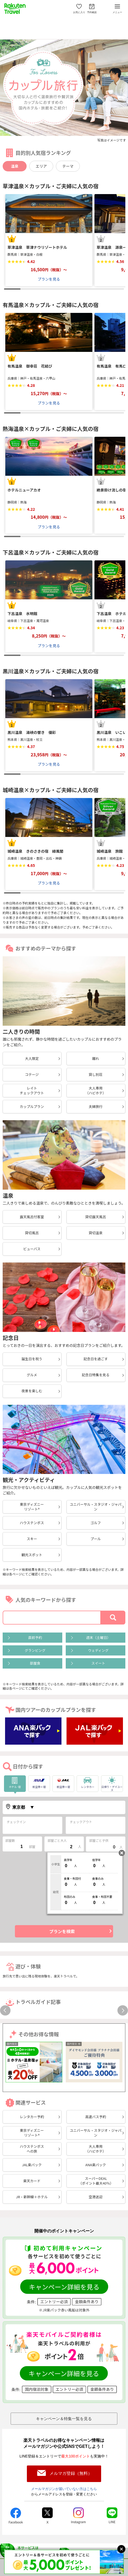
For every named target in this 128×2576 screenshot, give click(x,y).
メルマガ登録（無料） (70, 2473)
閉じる (122, 1853)
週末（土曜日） (98, 1637)
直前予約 (35, 1637)
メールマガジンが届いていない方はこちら (64, 2489)
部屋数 (10, 1840)
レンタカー (85, 1782)
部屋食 (35, 1663)
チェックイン (16, 1821)
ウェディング (98, 1650)
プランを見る (49, 279)
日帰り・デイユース (112, 1783)
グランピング (35, 1650)
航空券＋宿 (39, 1782)
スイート (98, 1663)
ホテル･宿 (15, 1782)
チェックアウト (81, 1821)
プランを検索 (62, 1931)
